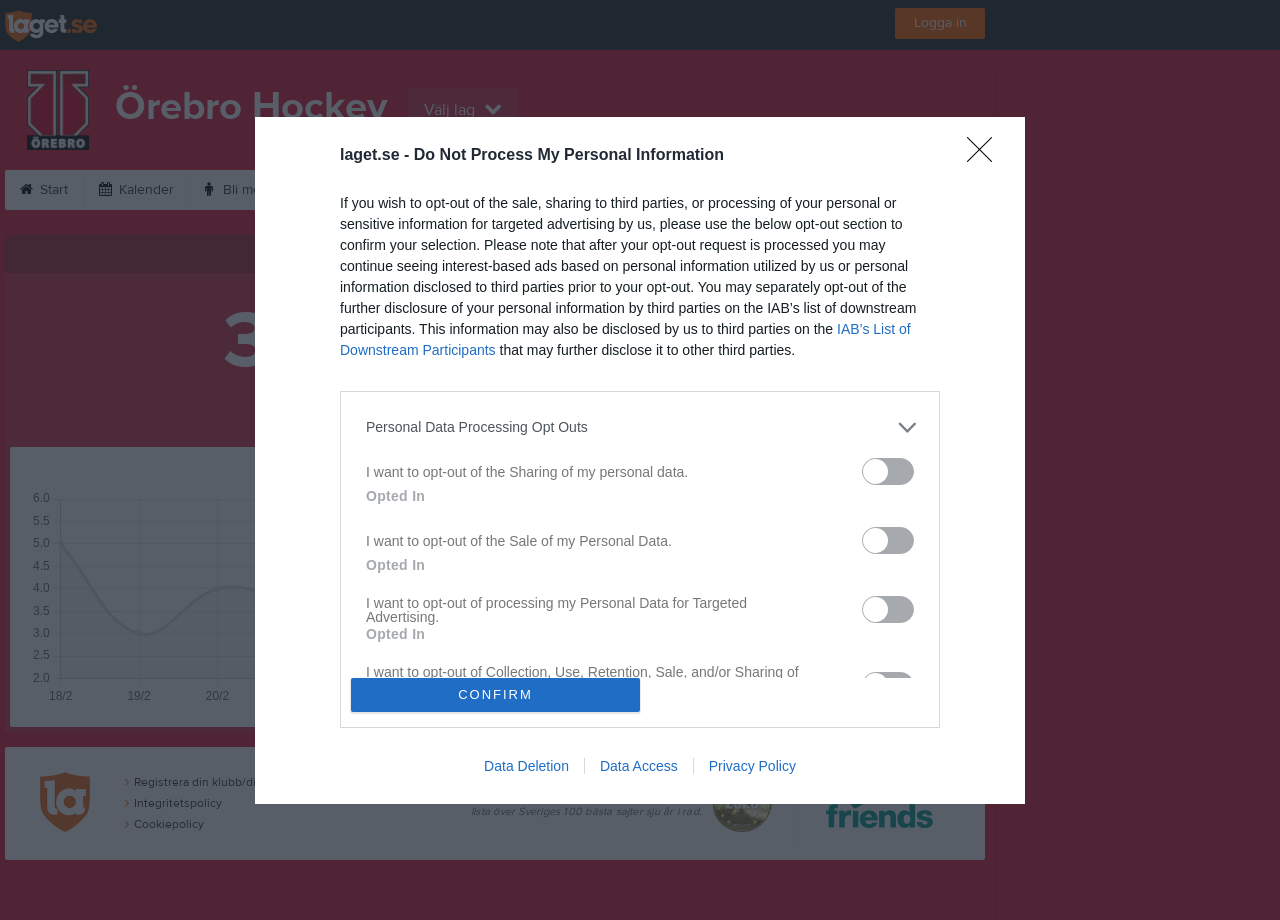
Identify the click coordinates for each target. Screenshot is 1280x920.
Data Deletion (526, 766)
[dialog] (640, 460)
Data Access (639, 766)
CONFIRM (495, 694)
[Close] (986, 156)
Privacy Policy (752, 766)
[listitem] (640, 427)
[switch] (888, 471)
